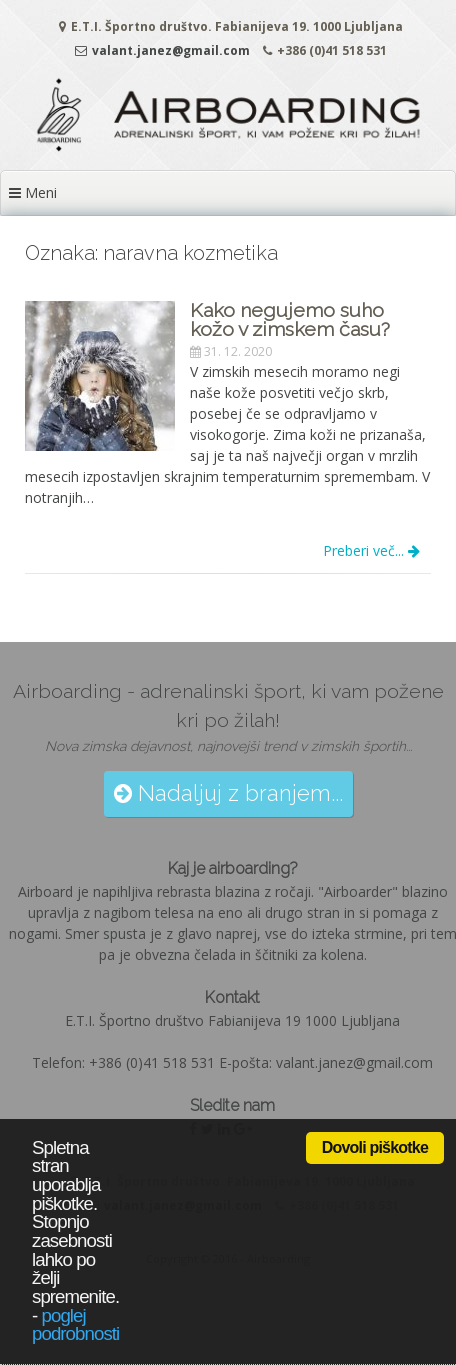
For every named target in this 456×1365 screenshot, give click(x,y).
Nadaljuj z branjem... (228, 793)
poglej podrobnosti (75, 1325)
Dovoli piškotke (375, 1147)
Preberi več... (371, 550)
